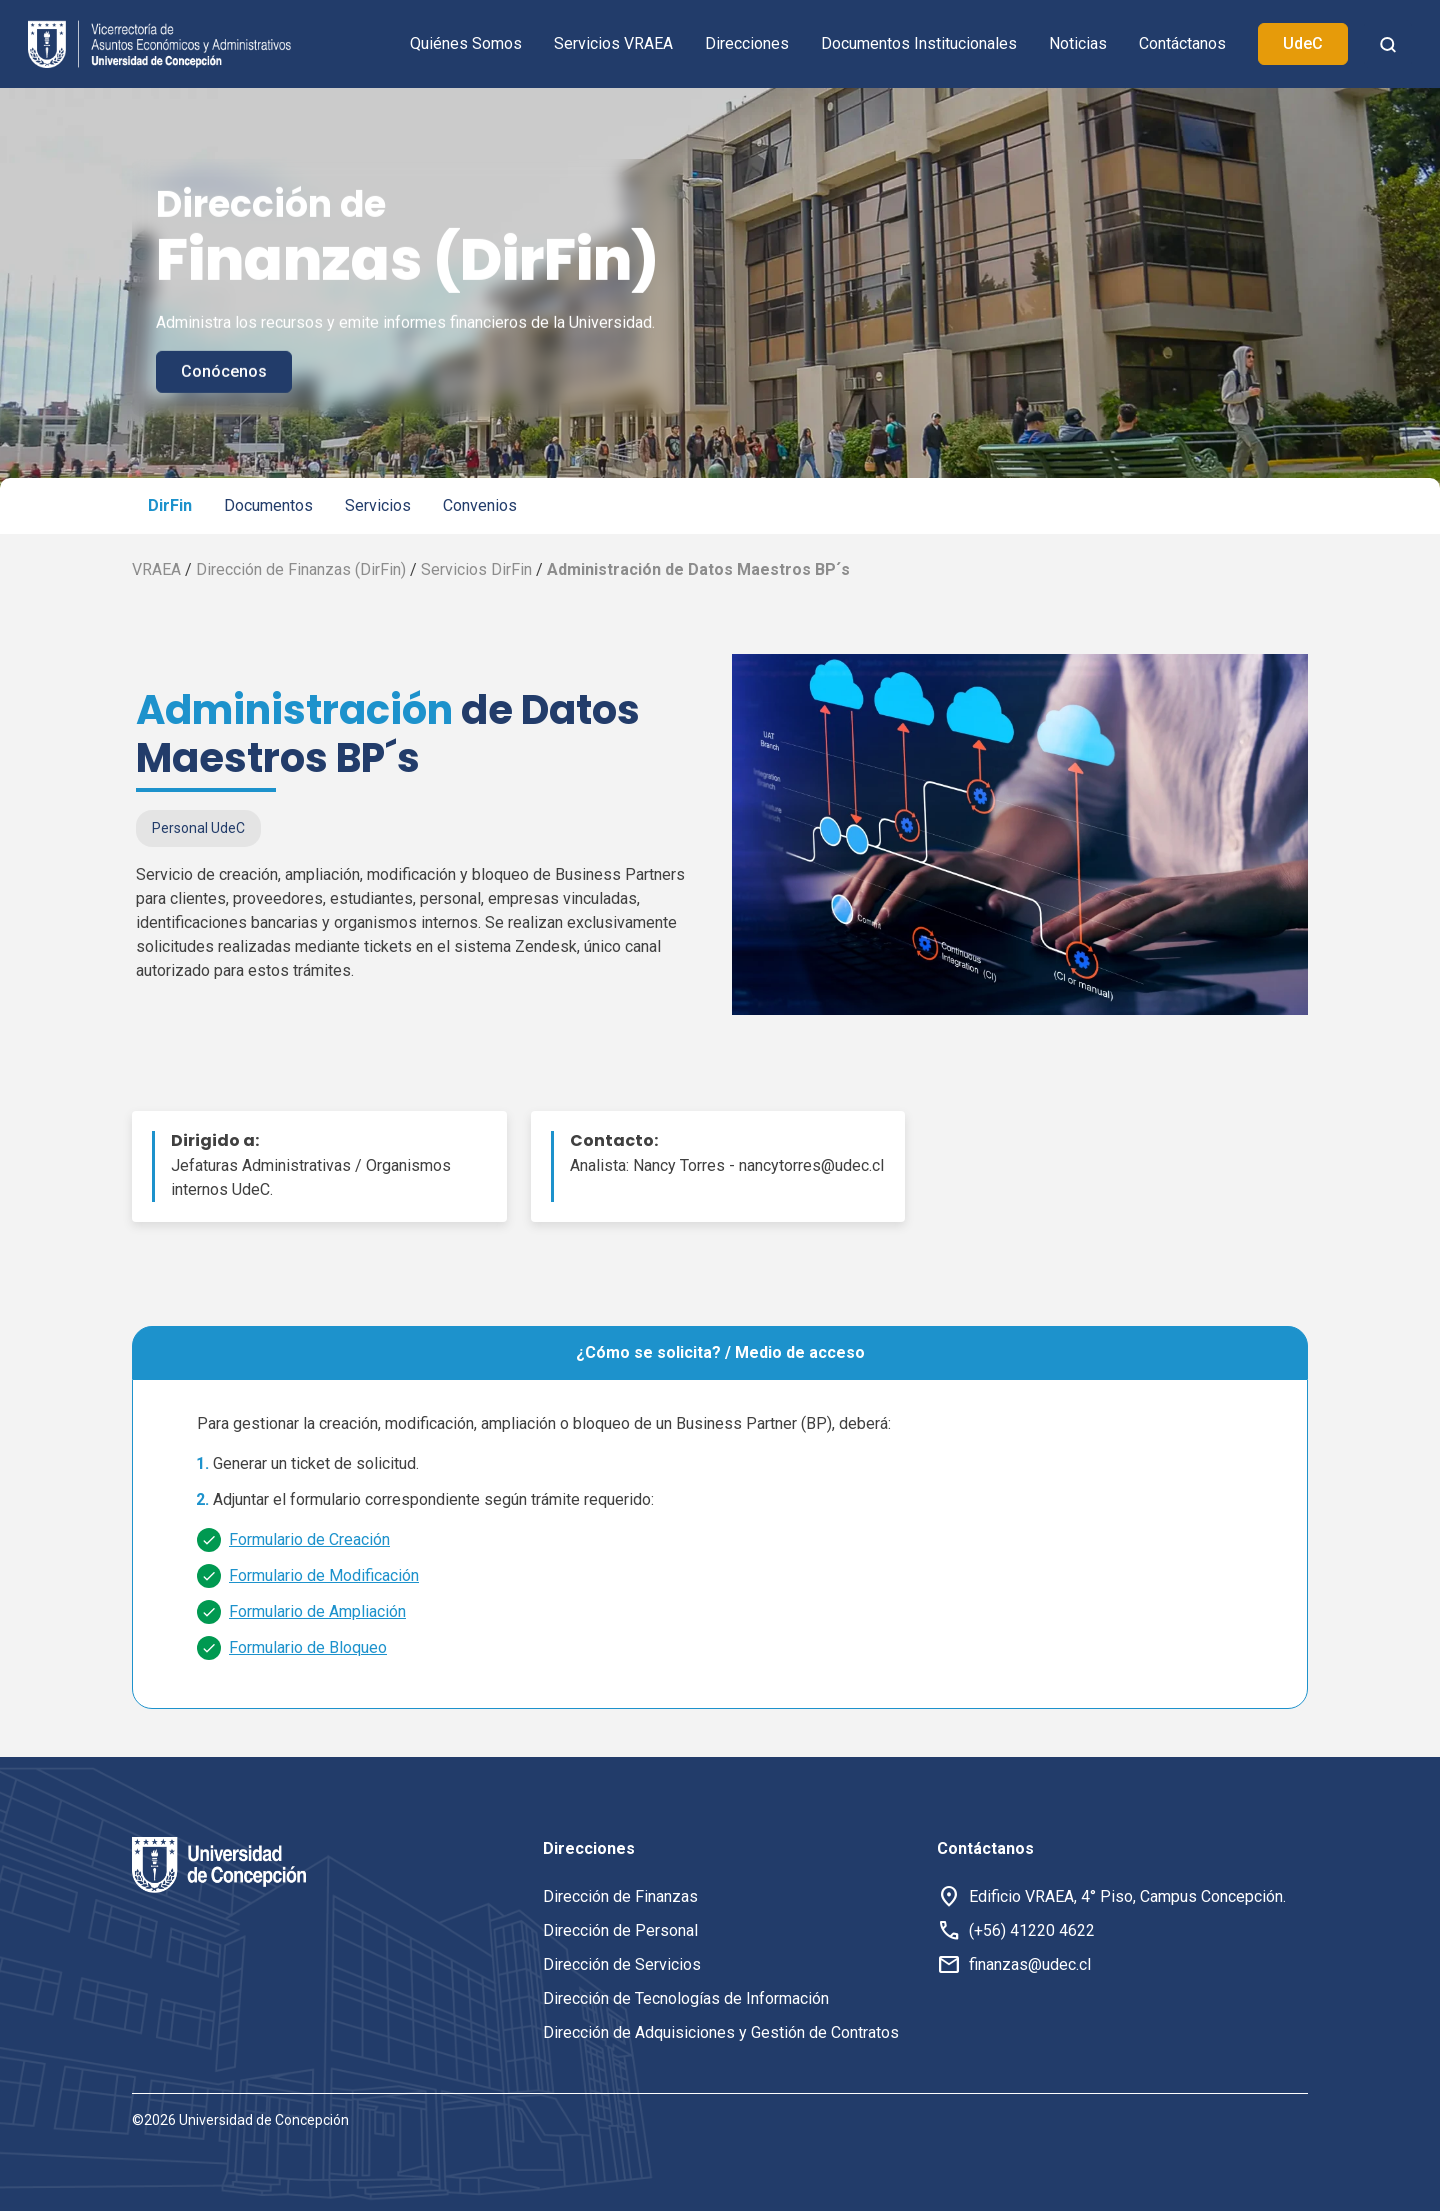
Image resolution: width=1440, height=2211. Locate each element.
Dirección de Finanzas (620, 1896)
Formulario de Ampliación (317, 1611)
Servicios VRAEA (613, 43)
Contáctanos (1182, 43)
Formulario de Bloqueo (308, 1647)
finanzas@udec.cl (1030, 1964)
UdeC (1303, 43)
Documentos (268, 505)
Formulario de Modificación (324, 1575)
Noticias (1078, 43)
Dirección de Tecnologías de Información (686, 1998)
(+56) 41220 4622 (1032, 1930)
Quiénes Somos (466, 43)
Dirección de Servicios (622, 1964)
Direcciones (747, 43)
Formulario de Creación (309, 1539)
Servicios (378, 505)
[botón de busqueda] (1388, 44)
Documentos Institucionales (919, 43)
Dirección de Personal (620, 1930)
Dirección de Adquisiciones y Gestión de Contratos (721, 2032)
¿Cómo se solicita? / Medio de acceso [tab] (720, 1352)
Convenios (480, 505)
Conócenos (224, 371)
